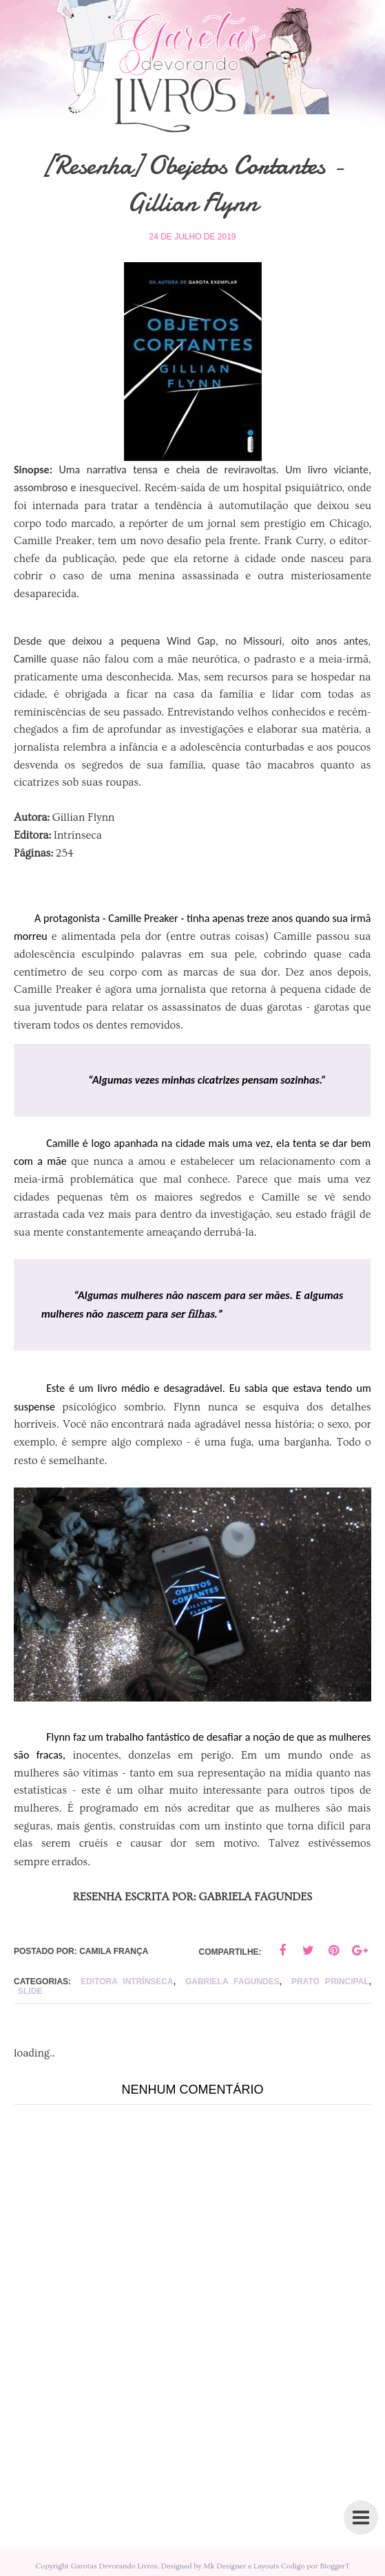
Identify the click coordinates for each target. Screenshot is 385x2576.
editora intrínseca (127, 1981)
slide (30, 1991)
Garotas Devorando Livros (114, 2566)
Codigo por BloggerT (315, 2566)
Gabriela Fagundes (232, 1981)
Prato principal (330, 1981)
